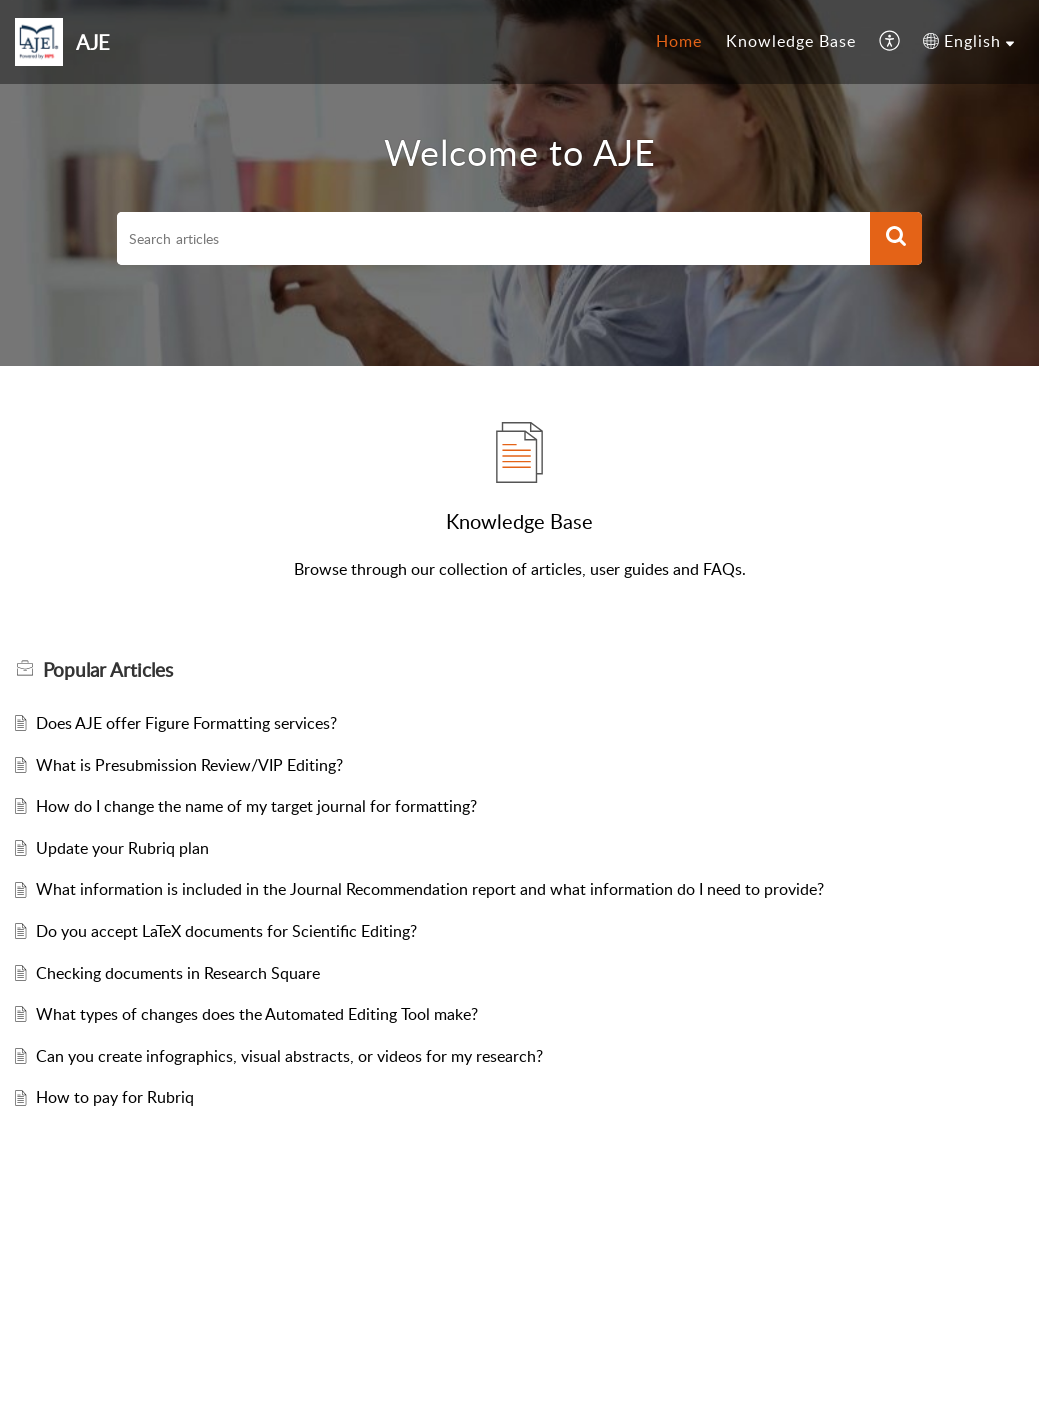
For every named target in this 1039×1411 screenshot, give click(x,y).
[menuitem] (679, 42)
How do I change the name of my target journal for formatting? (256, 806)
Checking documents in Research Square (178, 973)
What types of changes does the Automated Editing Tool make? (257, 1014)
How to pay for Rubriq (115, 1097)
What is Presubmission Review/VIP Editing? (189, 765)
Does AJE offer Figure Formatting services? (186, 723)
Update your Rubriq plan (122, 848)
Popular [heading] (108, 670)
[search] (493, 239)
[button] (890, 42)
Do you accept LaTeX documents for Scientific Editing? (226, 931)
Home (679, 41)
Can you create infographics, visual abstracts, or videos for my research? (289, 1056)
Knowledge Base (791, 41)
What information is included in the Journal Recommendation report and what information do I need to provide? (430, 889)
